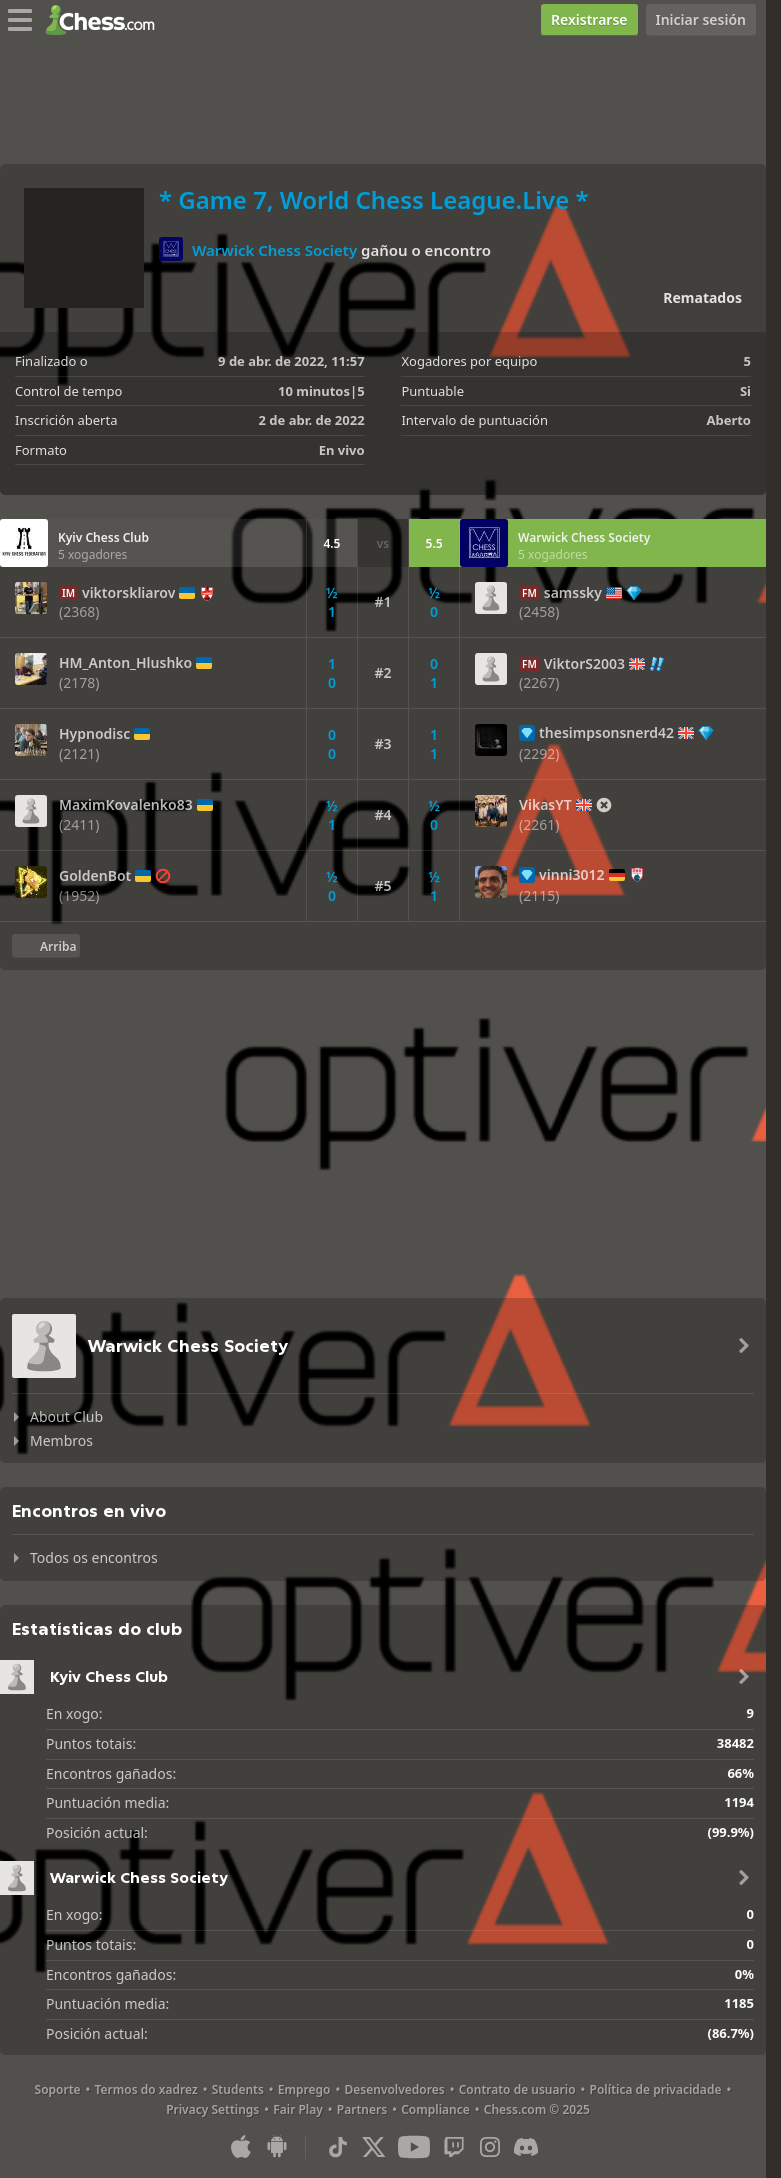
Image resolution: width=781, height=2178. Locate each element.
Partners (362, 2109)
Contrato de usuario (517, 2089)
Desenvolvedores (395, 2089)
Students (238, 2089)
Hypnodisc (94, 734)
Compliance (435, 2109)
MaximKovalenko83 (126, 805)
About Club (66, 1416)
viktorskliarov (128, 593)
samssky (573, 593)
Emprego (304, 2089)
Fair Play (298, 2109)
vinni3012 (571, 875)
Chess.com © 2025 (537, 2109)
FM (529, 593)
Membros (61, 1440)
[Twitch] (454, 2147)
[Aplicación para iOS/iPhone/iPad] (241, 2147)
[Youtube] (414, 2147)
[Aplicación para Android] (277, 2147)
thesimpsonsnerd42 (606, 733)
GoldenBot (95, 876)
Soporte (58, 2089)
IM (68, 593)
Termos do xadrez (146, 2089)
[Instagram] (490, 2147)
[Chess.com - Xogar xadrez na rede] (105, 20)
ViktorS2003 (584, 664)
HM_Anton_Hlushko (125, 663)
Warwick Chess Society (274, 250)
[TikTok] (338, 2147)
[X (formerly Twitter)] (374, 2147)
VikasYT (545, 805)
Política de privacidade (656, 2089)
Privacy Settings (212, 2109)
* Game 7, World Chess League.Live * (374, 199)
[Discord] (526, 2147)
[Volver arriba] (46, 946)
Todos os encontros (94, 1557)
